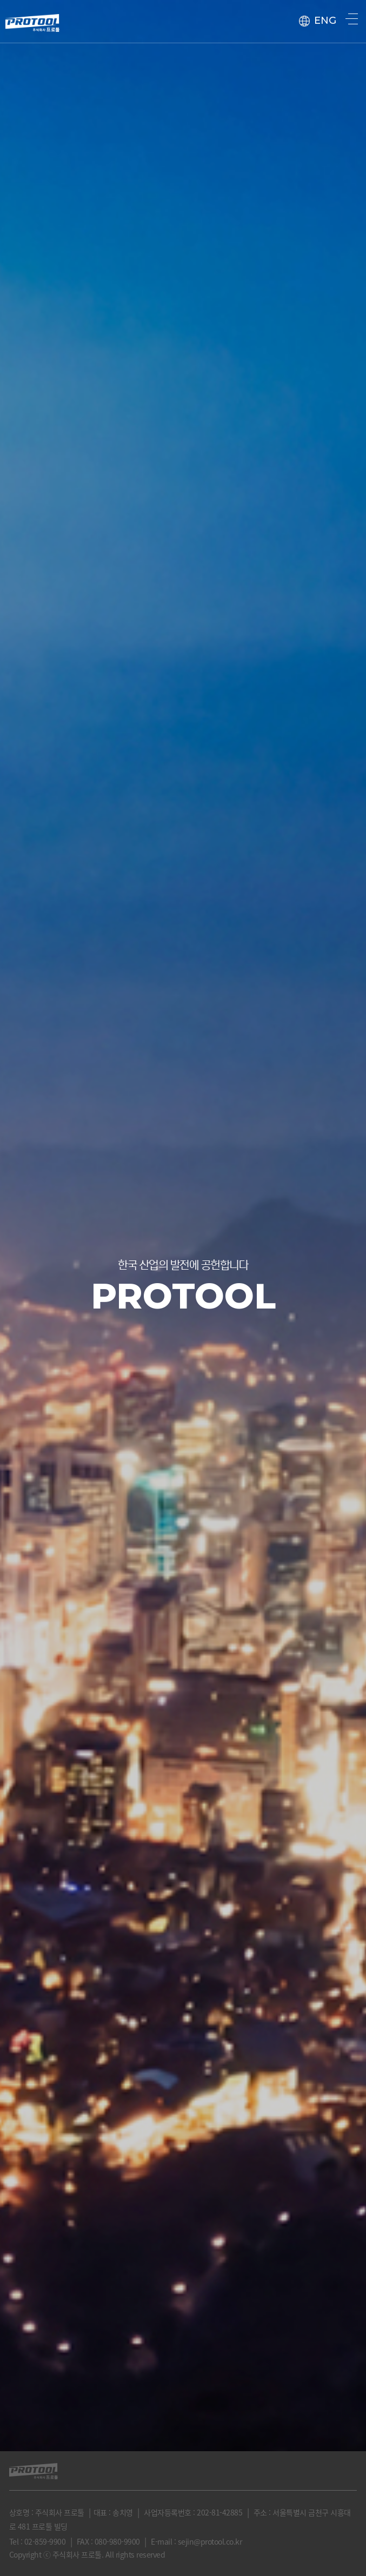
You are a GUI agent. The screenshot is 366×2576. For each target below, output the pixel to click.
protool (32, 19)
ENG (317, 20)
